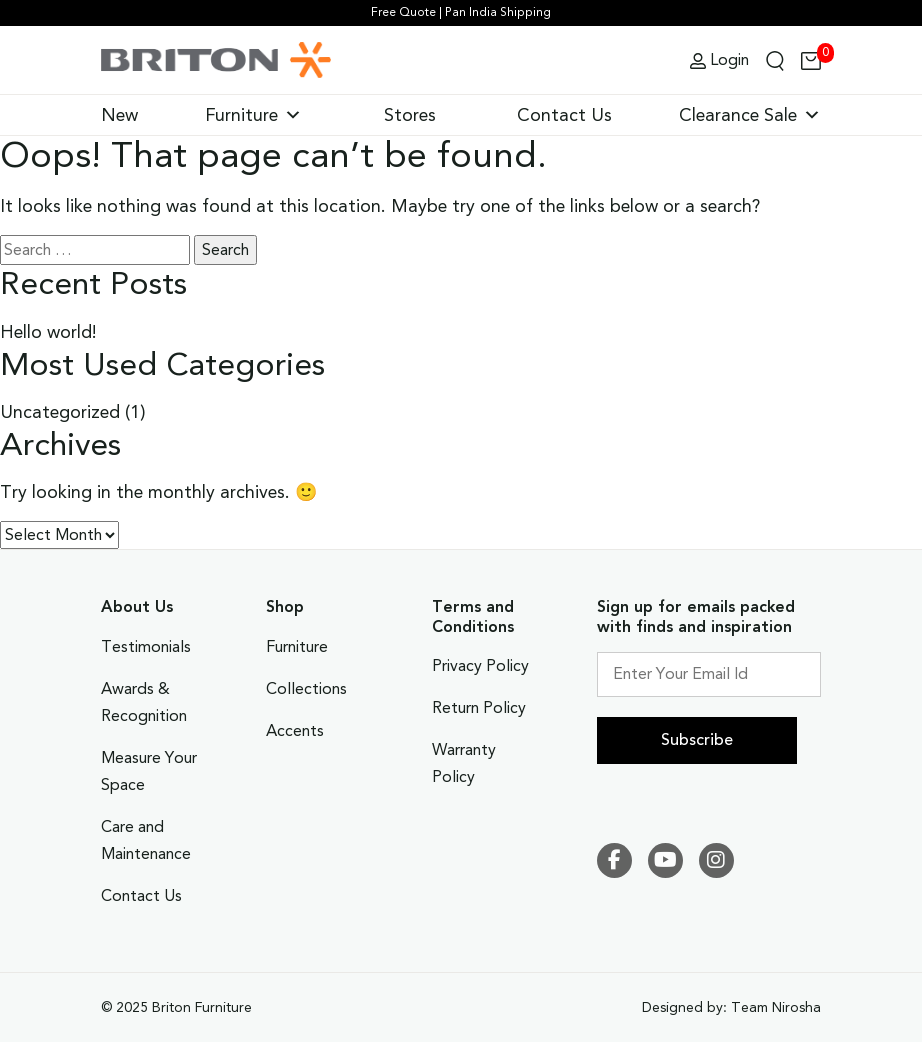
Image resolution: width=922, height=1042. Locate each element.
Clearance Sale (750, 115)
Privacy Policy (480, 666)
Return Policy (479, 708)
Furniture (253, 115)
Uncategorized (60, 412)
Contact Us (564, 115)
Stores (410, 115)
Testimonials (146, 647)
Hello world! (48, 332)
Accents (295, 731)
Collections (306, 689)
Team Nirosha (776, 1007)
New (119, 115)
